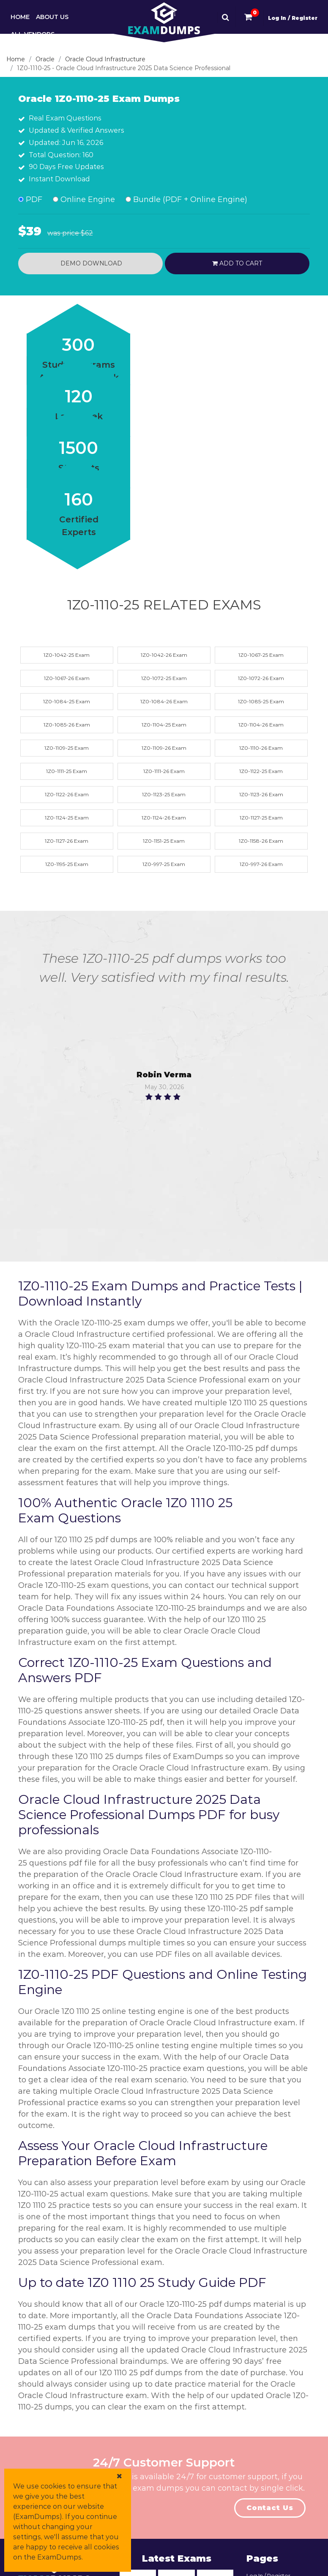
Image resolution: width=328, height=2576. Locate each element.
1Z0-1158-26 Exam (261, 841)
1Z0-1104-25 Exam (164, 724)
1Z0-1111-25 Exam (66, 771)
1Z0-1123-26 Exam (261, 794)
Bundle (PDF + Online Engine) (186, 199)
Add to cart (237, 263)
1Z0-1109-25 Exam (66, 748)
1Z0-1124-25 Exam (67, 817)
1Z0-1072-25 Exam (164, 678)
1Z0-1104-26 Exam (261, 724)
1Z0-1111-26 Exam (164, 771)
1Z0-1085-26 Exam (67, 724)
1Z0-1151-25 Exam (164, 841)
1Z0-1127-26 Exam (66, 841)
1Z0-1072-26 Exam (261, 678)
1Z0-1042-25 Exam (67, 655)
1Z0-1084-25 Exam (66, 701)
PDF (30, 199)
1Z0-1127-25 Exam (261, 817)
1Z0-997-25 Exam (163, 864)
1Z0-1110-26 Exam (261, 748)
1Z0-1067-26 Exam (67, 678)
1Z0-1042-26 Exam (164, 655)
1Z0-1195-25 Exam (66, 864)
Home (20, 17)
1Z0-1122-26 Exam (67, 794)
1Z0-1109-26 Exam (164, 748)
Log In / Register (292, 18)
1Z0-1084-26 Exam (164, 701)
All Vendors (33, 34)
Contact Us (269, 2508)
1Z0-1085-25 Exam (261, 701)
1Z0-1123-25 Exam (164, 794)
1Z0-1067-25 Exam (261, 655)
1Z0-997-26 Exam (261, 864)
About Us (52, 17)
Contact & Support (45, 51)
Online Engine (84, 199)
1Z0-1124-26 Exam (164, 817)
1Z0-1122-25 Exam (261, 771)
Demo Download (90, 263)
